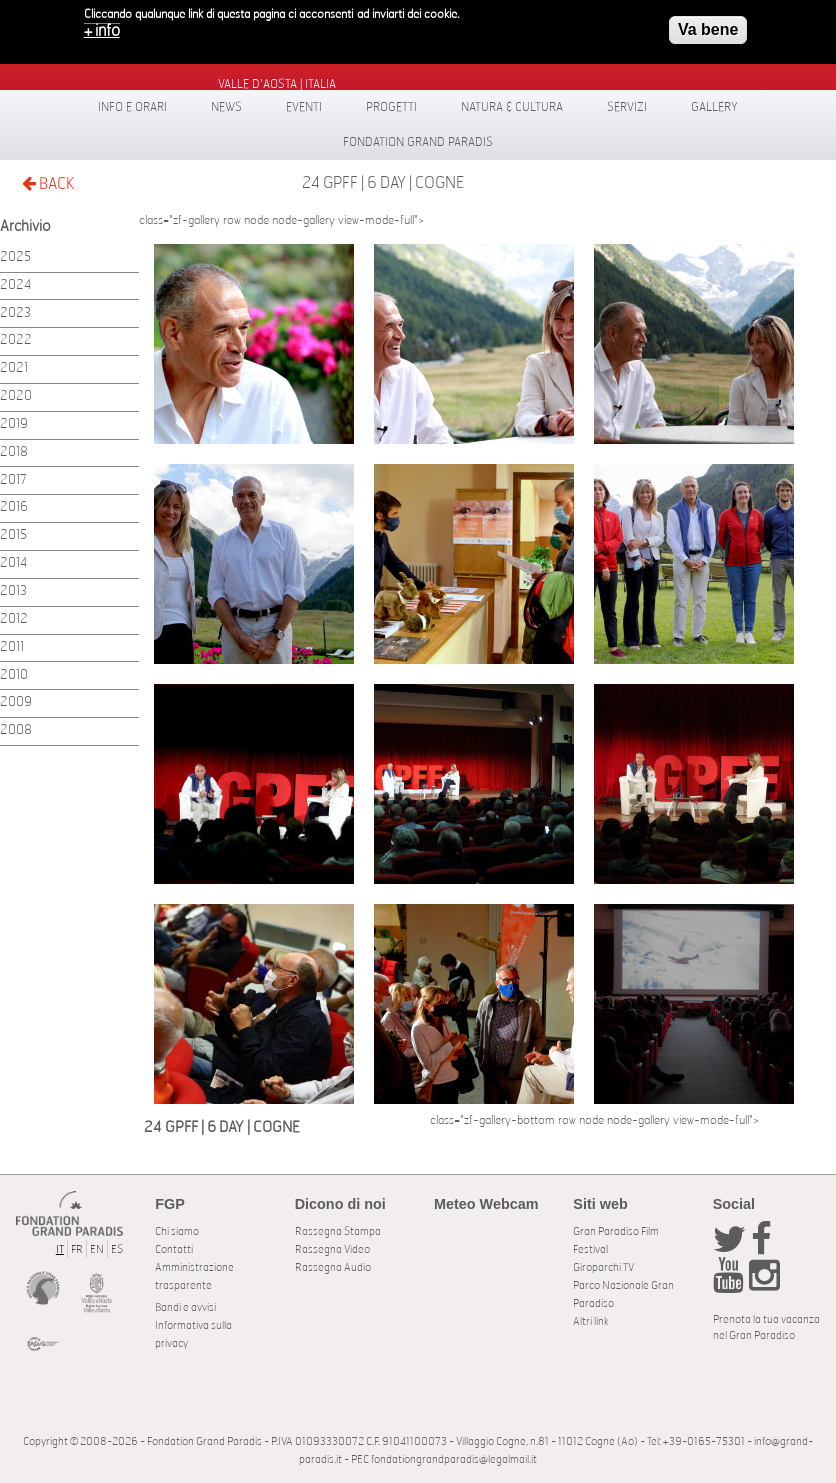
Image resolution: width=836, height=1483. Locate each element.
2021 (14, 368)
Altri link (591, 1321)
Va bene (708, 24)
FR (77, 1249)
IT (60, 1249)
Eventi (304, 107)
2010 (14, 675)
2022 (16, 340)
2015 (13, 535)
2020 (16, 396)
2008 (16, 730)
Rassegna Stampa (338, 1231)
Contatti (174, 1249)
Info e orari (132, 107)
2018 (14, 452)
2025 (15, 257)
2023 (15, 313)
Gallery (714, 107)
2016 (14, 507)
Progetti (391, 107)
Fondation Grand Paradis (418, 142)
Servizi (627, 107)
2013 (13, 591)
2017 (13, 480)
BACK (48, 183)
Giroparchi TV (603, 1267)
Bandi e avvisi (185, 1307)
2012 (14, 619)
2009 (16, 702)
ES (117, 1249)
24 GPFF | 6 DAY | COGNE (383, 183)
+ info (102, 26)
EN (97, 1249)
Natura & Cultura (512, 107)
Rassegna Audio (333, 1267)
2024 (15, 285)
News (226, 107)
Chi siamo (177, 1231)
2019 (14, 424)
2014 (13, 563)
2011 (12, 647)
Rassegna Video (332, 1249)
